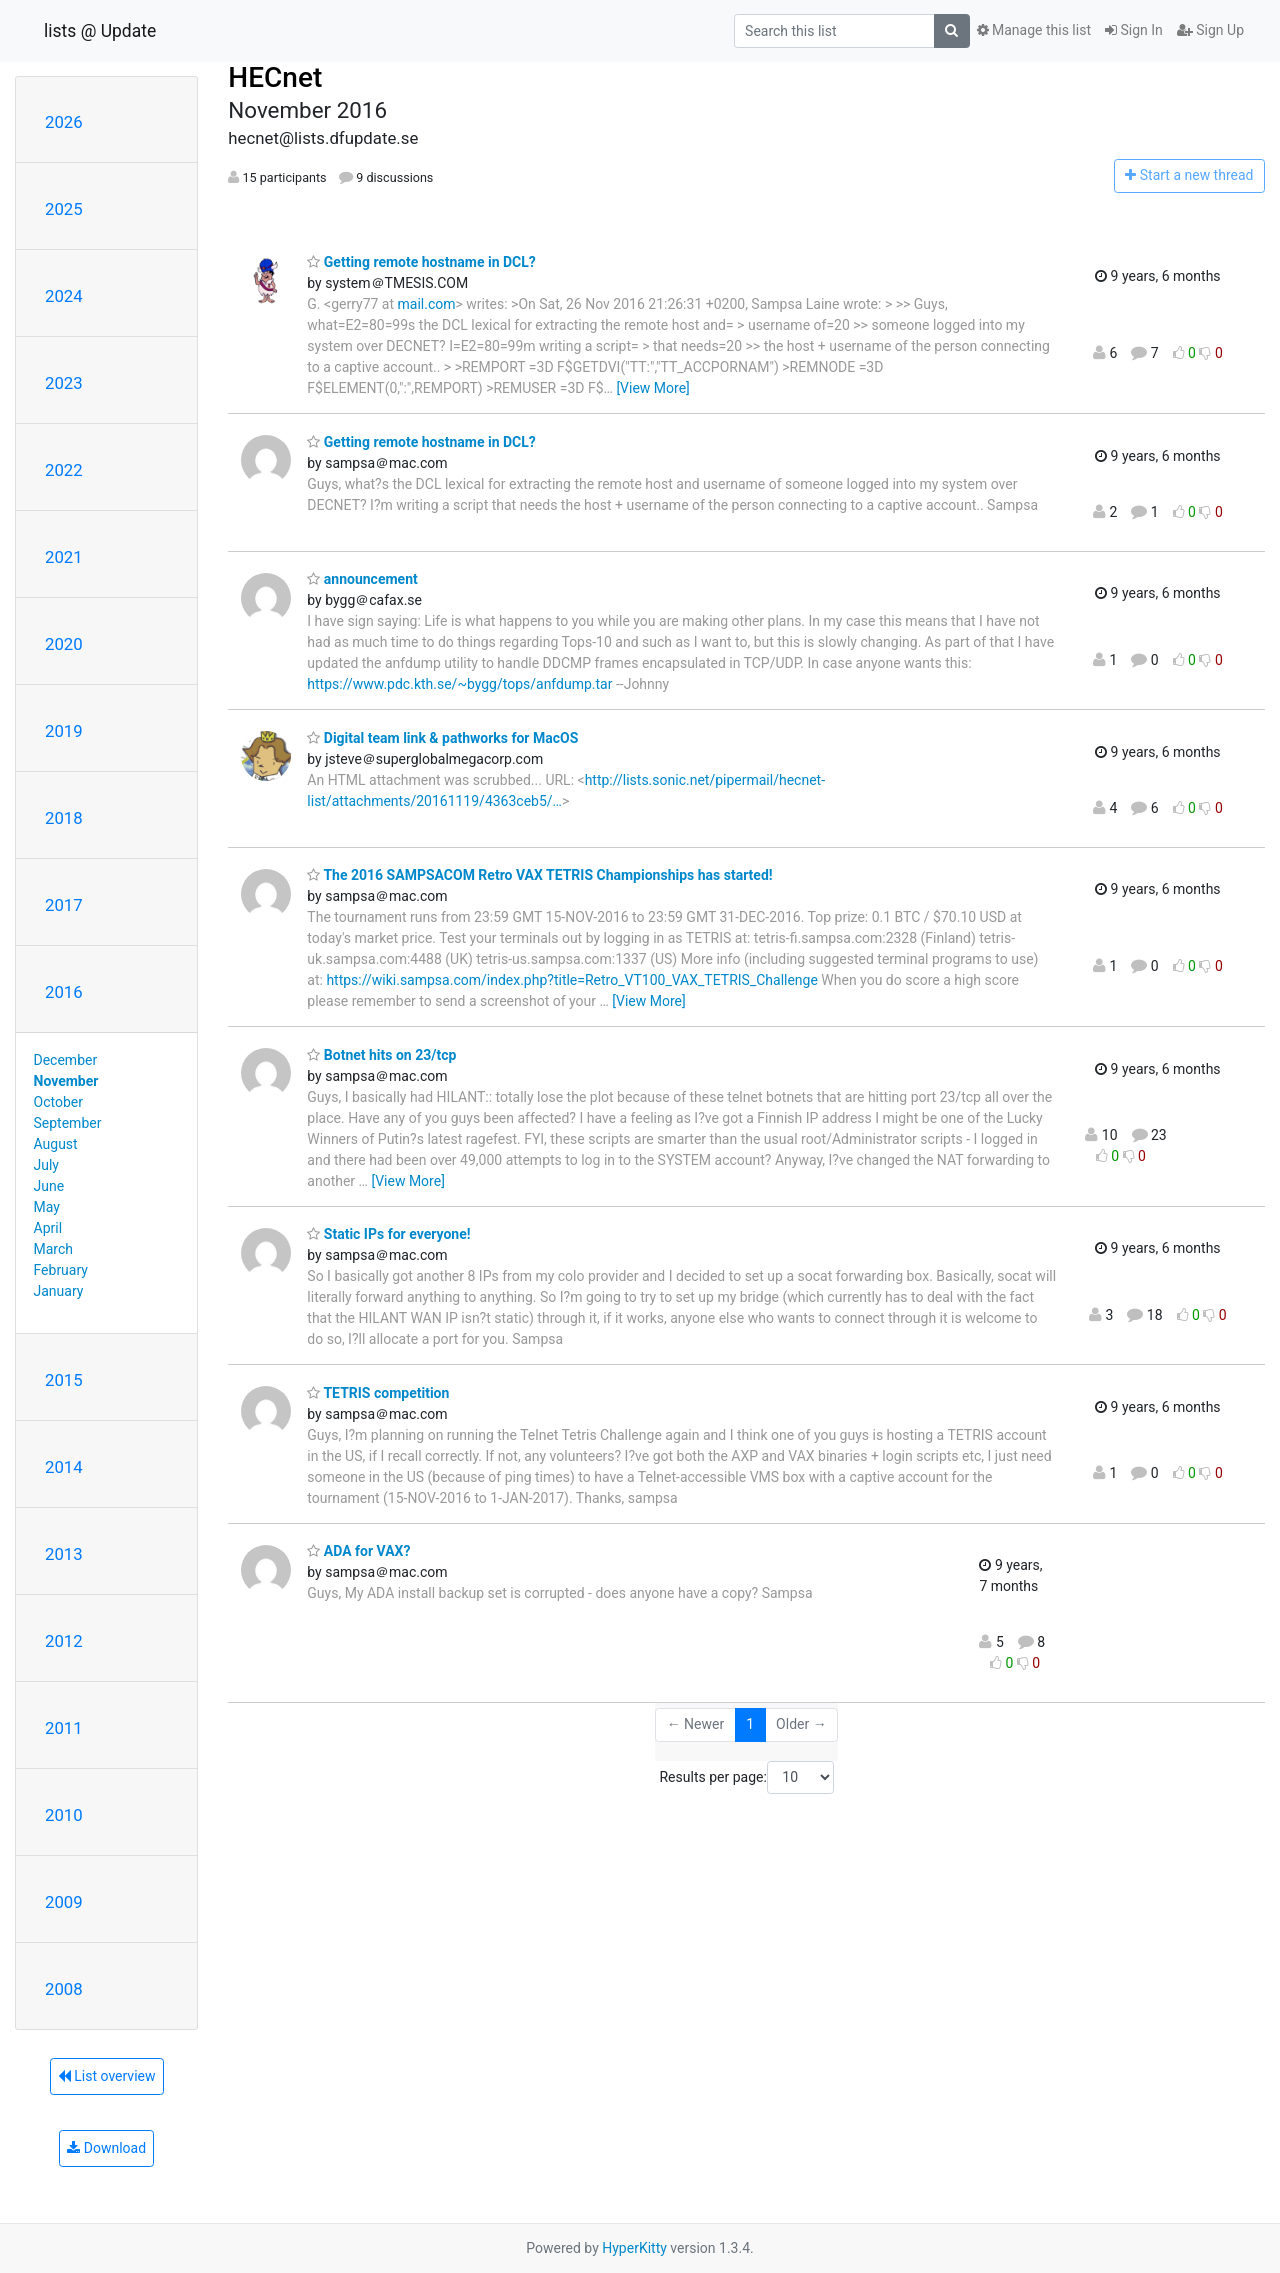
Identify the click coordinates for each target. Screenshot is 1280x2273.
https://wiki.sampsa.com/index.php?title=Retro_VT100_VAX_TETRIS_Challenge (572, 980)
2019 (64, 731)
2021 (64, 557)
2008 (64, 1989)
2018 (64, 818)
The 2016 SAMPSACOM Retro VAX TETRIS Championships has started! (539, 875)
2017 (64, 905)
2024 (64, 296)
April (48, 1228)
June (49, 1186)
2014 (64, 1467)
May (47, 1207)
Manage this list (1034, 30)
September (68, 1123)
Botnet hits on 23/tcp (381, 1055)
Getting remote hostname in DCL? (421, 262)
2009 (64, 1902)
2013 (64, 1554)
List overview (107, 2076)
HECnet (275, 77)
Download (106, 2148)
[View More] (652, 388)
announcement (362, 579)
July (46, 1165)
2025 (64, 209)
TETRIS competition (378, 1393)
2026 (64, 122)
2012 (64, 1641)
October (58, 1102)
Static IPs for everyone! (388, 1234)
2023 (64, 383)
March (54, 1249)
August (56, 1144)
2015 (64, 1380)
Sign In (1134, 30)
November (66, 1081)
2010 (64, 1815)
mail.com (427, 304)
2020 (64, 644)
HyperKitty (634, 2248)
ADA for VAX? (358, 1551)
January (59, 1291)
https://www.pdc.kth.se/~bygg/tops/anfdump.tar (459, 684)
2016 (64, 992)
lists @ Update (100, 31)
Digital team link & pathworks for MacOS (442, 738)
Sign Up (1210, 30)
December (66, 1060)
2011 (64, 1728)
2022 (64, 470)
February (61, 1270)
